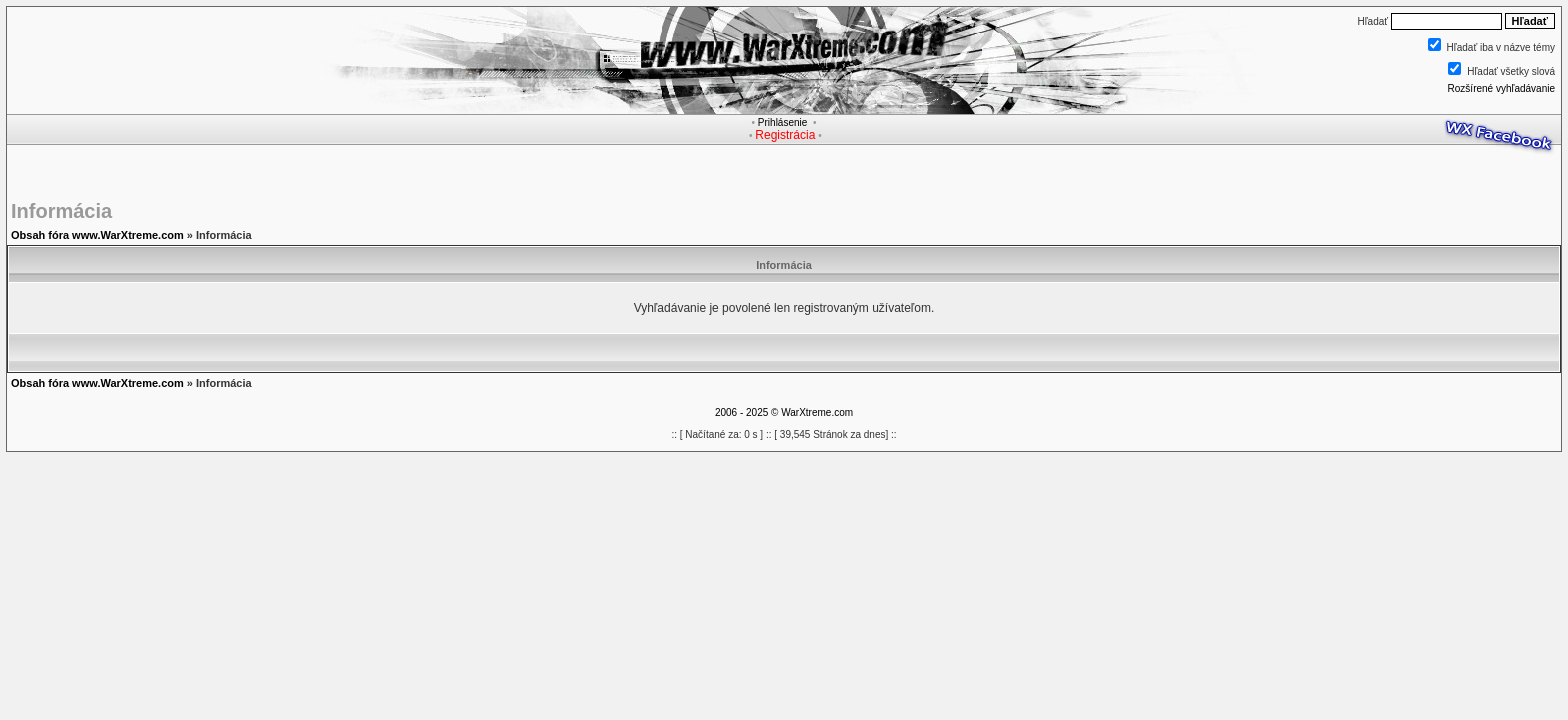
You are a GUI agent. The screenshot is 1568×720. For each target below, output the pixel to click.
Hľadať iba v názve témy (1501, 47)
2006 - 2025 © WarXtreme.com (784, 412)
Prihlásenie (782, 122)
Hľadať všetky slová (1511, 71)
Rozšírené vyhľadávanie (1501, 88)
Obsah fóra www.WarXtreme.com (97, 235)
